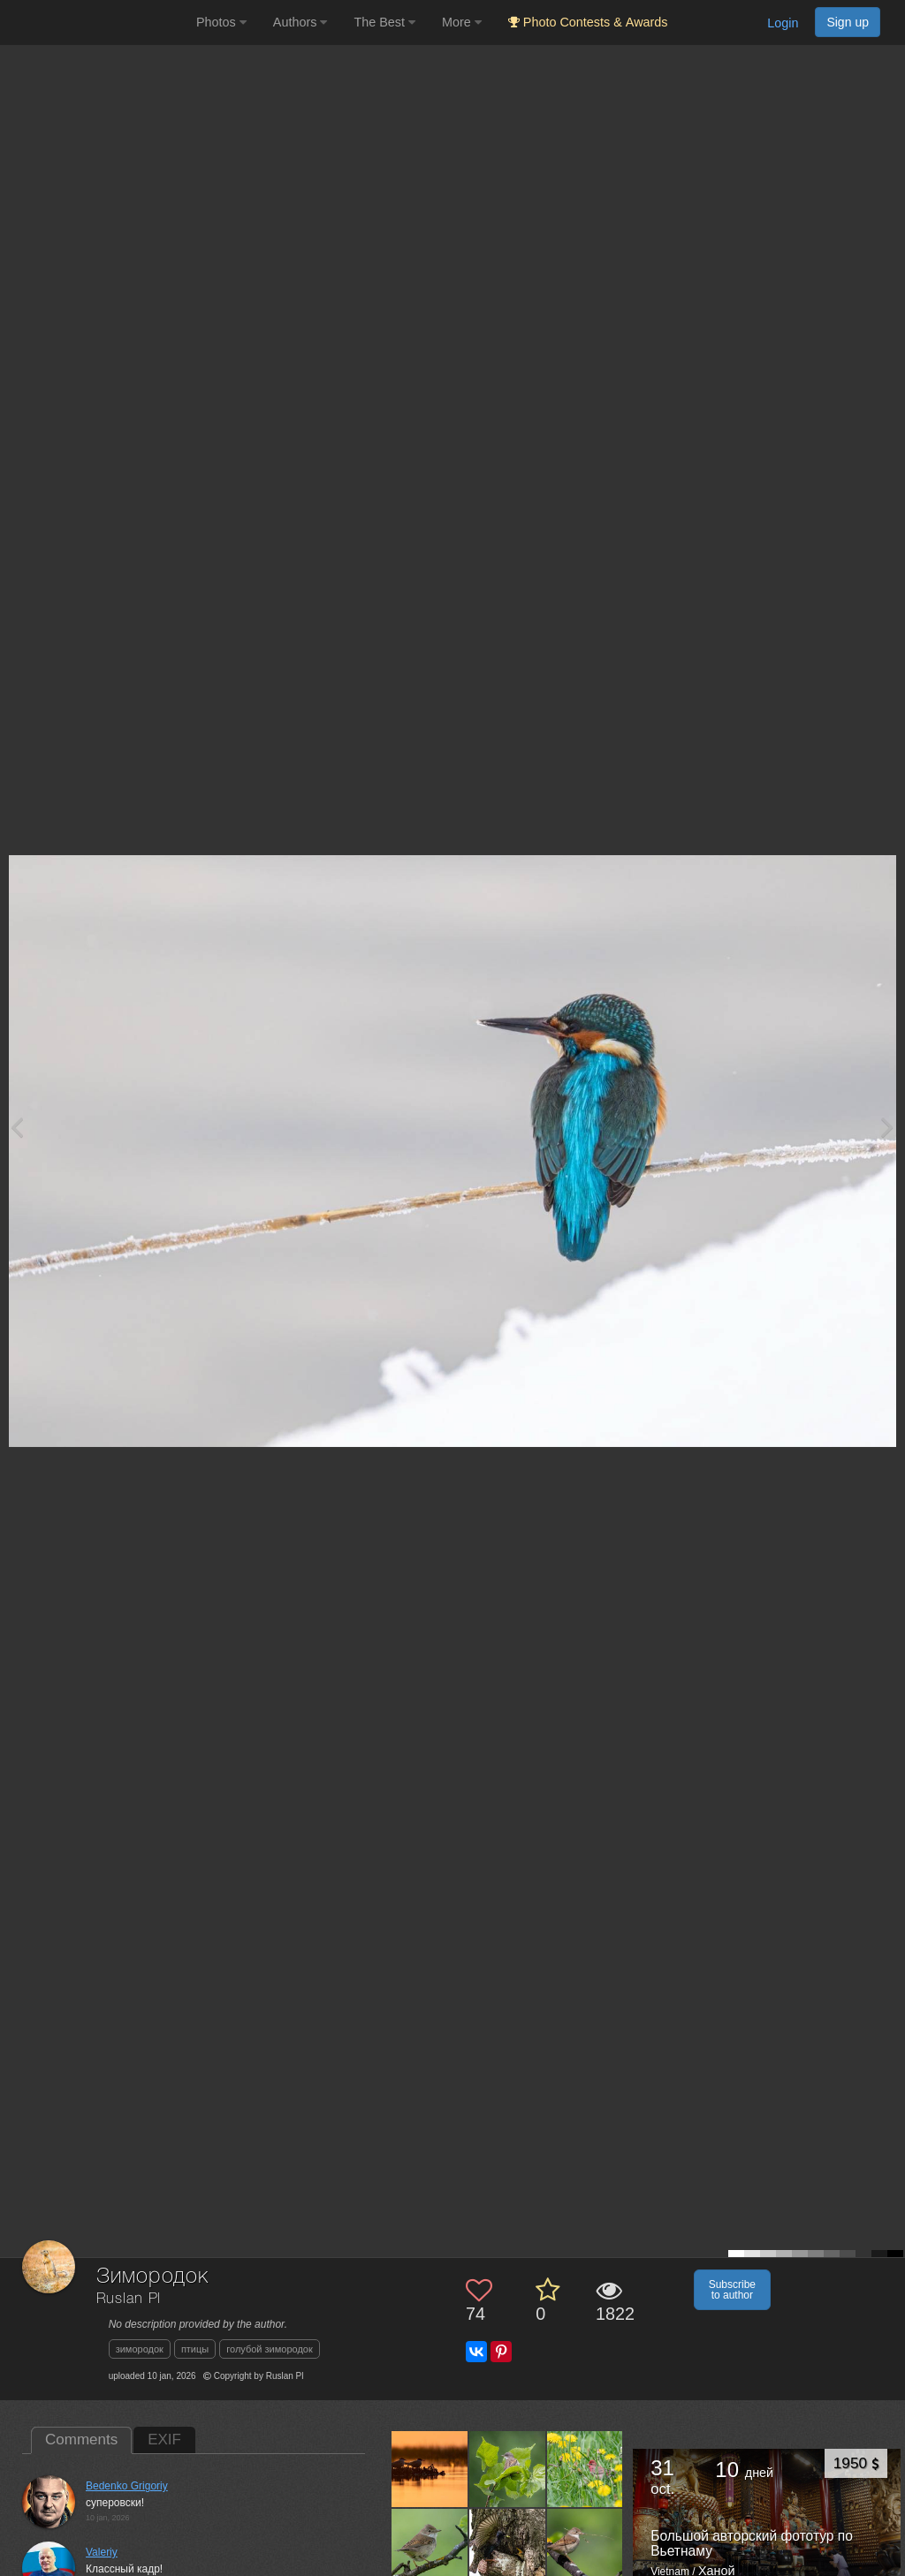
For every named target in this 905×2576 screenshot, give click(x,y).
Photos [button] (221, 22)
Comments (81, 2439)
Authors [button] (300, 22)
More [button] (462, 22)
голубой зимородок (269, 2349)
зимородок (140, 2349)
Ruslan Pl (129, 2299)
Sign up (847, 22)
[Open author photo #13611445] (507, 2469)
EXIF (164, 2439)
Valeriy (102, 2552)
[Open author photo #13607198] (507, 2546)
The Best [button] (384, 22)
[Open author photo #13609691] (585, 2469)
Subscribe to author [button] (732, 2289)
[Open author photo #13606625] (585, 2546)
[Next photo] (887, 1127)
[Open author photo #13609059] (430, 2546)
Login (782, 23)
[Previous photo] (17, 1127)
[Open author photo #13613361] (430, 2469)
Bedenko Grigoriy (127, 2486)
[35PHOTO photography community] (96, 22)
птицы (195, 2349)
